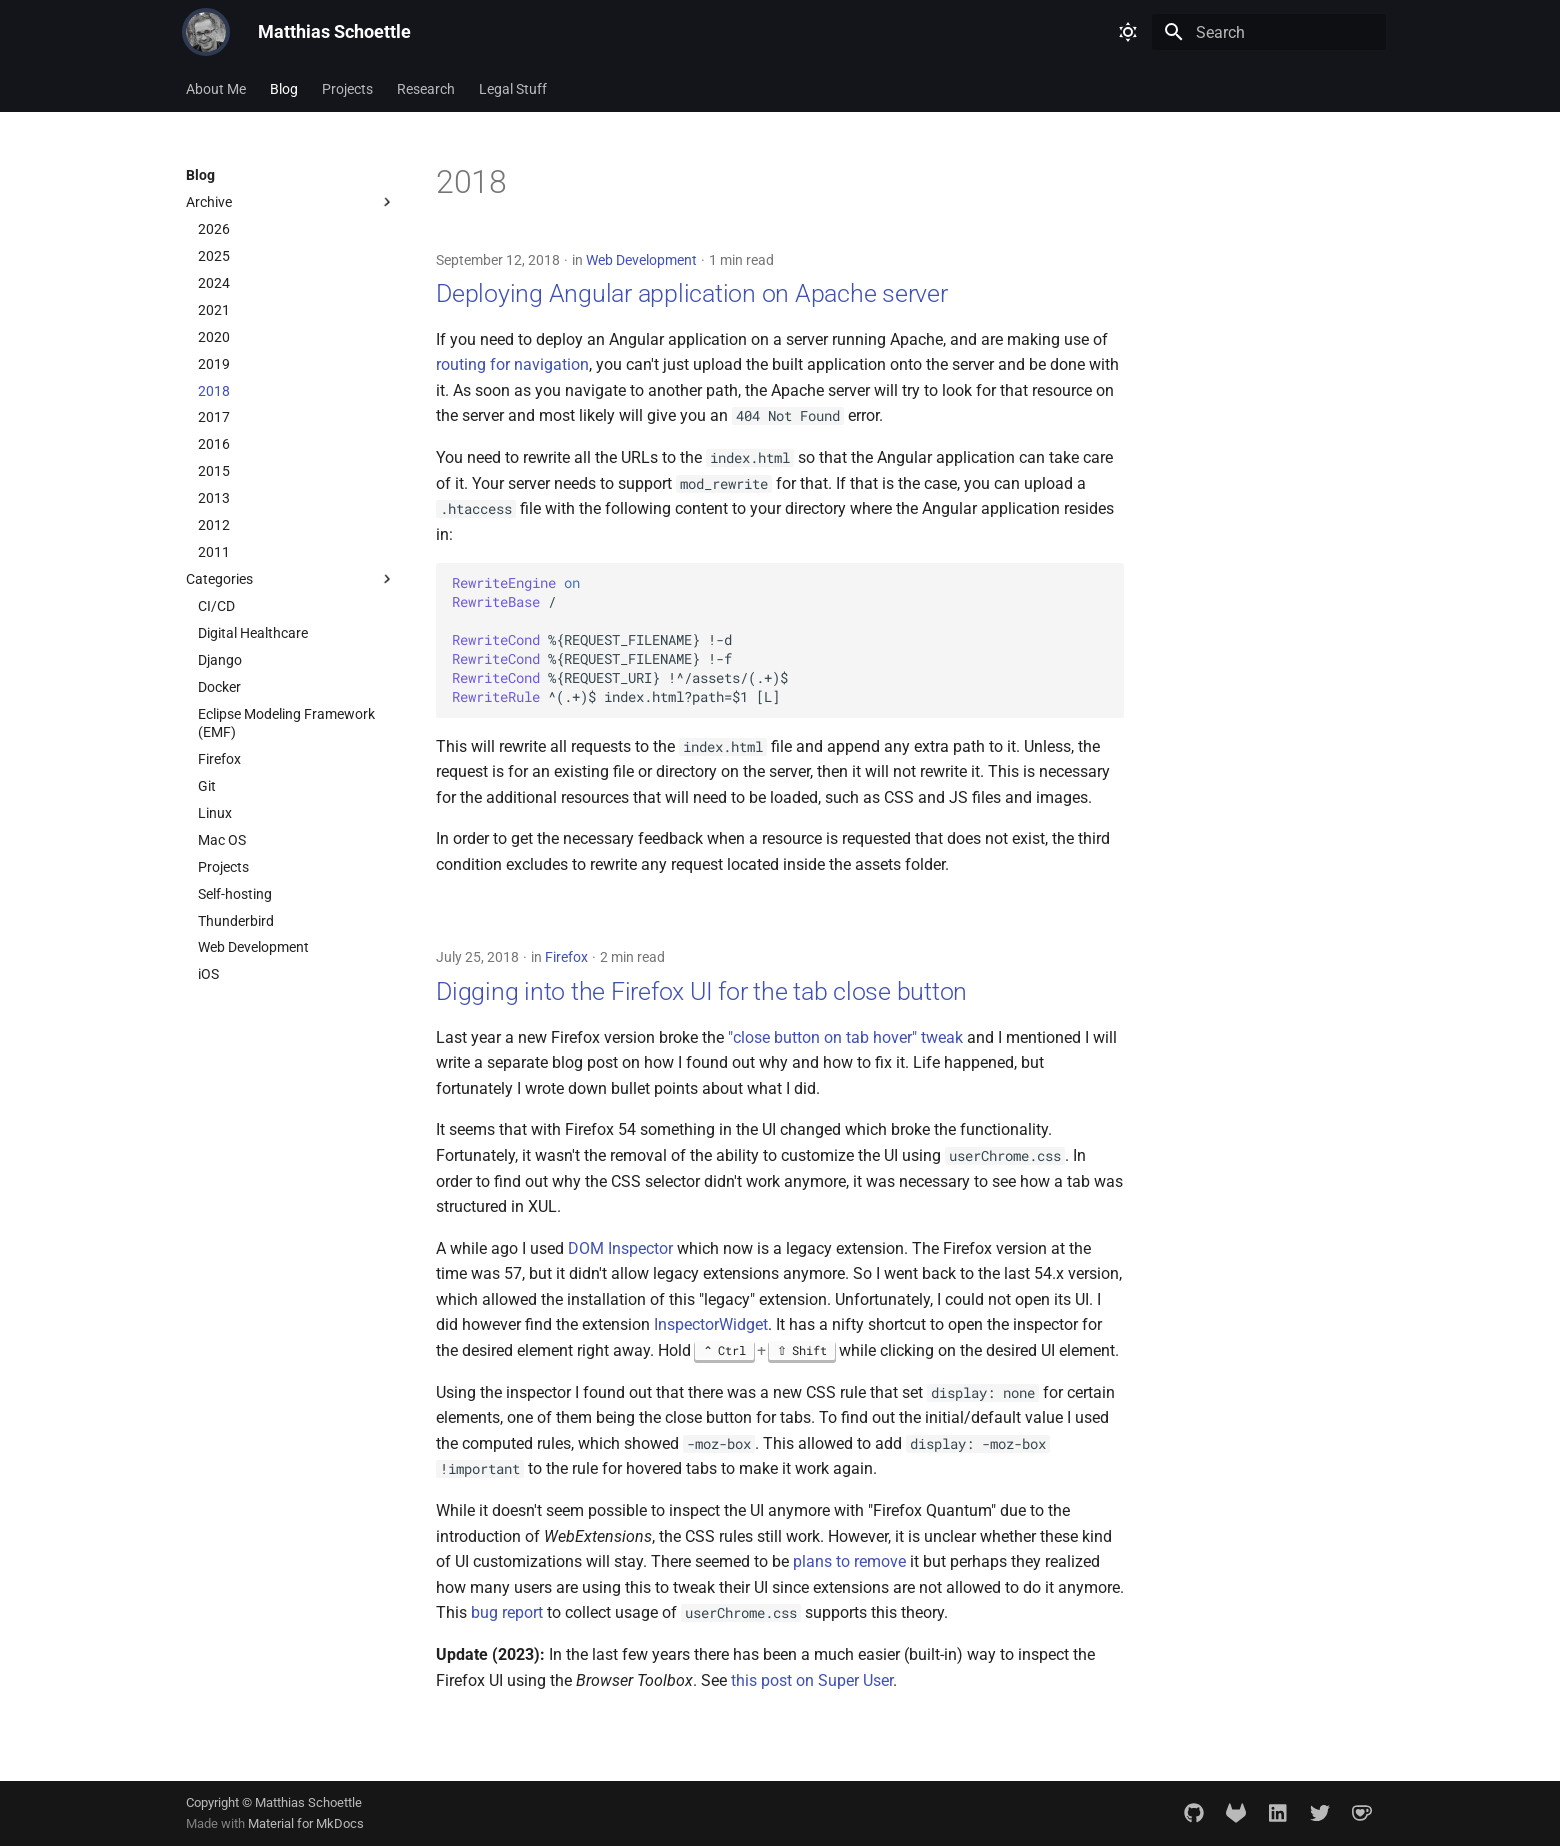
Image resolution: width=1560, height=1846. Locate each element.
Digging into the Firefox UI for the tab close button (701, 991)
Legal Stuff (513, 89)
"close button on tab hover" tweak (845, 1037)
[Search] (1269, 32)
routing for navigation (512, 364)
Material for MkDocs (306, 1823)
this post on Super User (812, 1680)
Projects (347, 89)
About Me (216, 89)
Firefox (566, 957)
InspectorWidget (711, 1324)
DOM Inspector (620, 1248)
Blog (284, 89)
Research (426, 89)
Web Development (641, 260)
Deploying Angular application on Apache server (692, 293)
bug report (507, 1612)
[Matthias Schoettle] (206, 32)
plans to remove (849, 1561)
